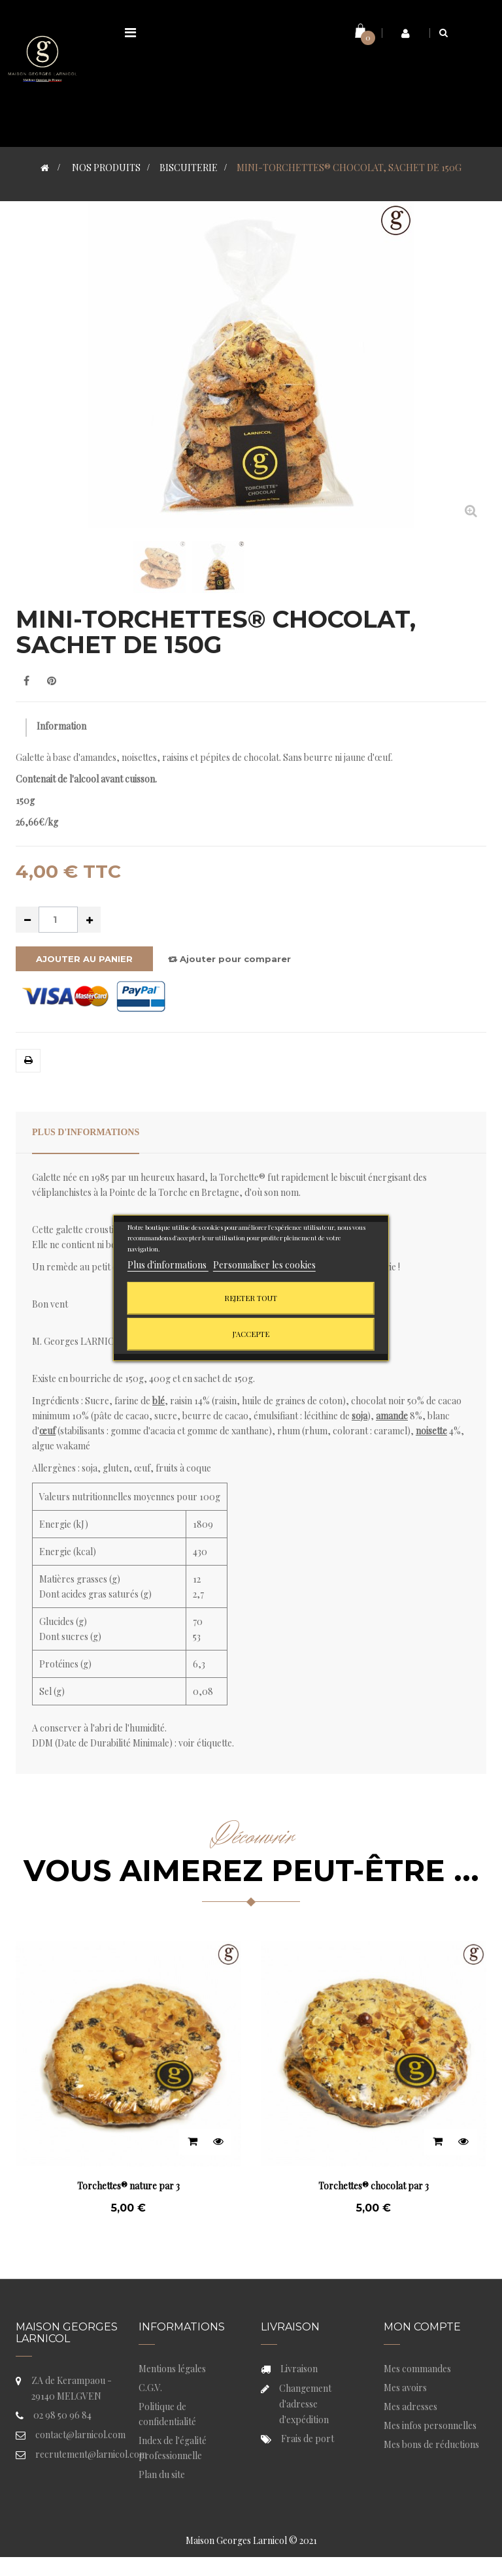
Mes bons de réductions (431, 2444)
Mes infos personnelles (430, 2425)
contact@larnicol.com (80, 2434)
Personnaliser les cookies (264, 1265)
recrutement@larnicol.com (91, 2454)
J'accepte (251, 1334)
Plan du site (162, 2474)
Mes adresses (410, 2406)
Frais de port (307, 2438)
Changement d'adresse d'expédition (305, 2404)
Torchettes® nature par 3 (128, 2186)
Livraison (299, 2368)
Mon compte (422, 2327)
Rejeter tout (250, 1298)
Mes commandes (417, 2368)
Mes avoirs (405, 2387)
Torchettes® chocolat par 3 (373, 2186)
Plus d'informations (85, 1132)
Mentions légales (172, 2368)
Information (61, 726)
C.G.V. (150, 2387)
